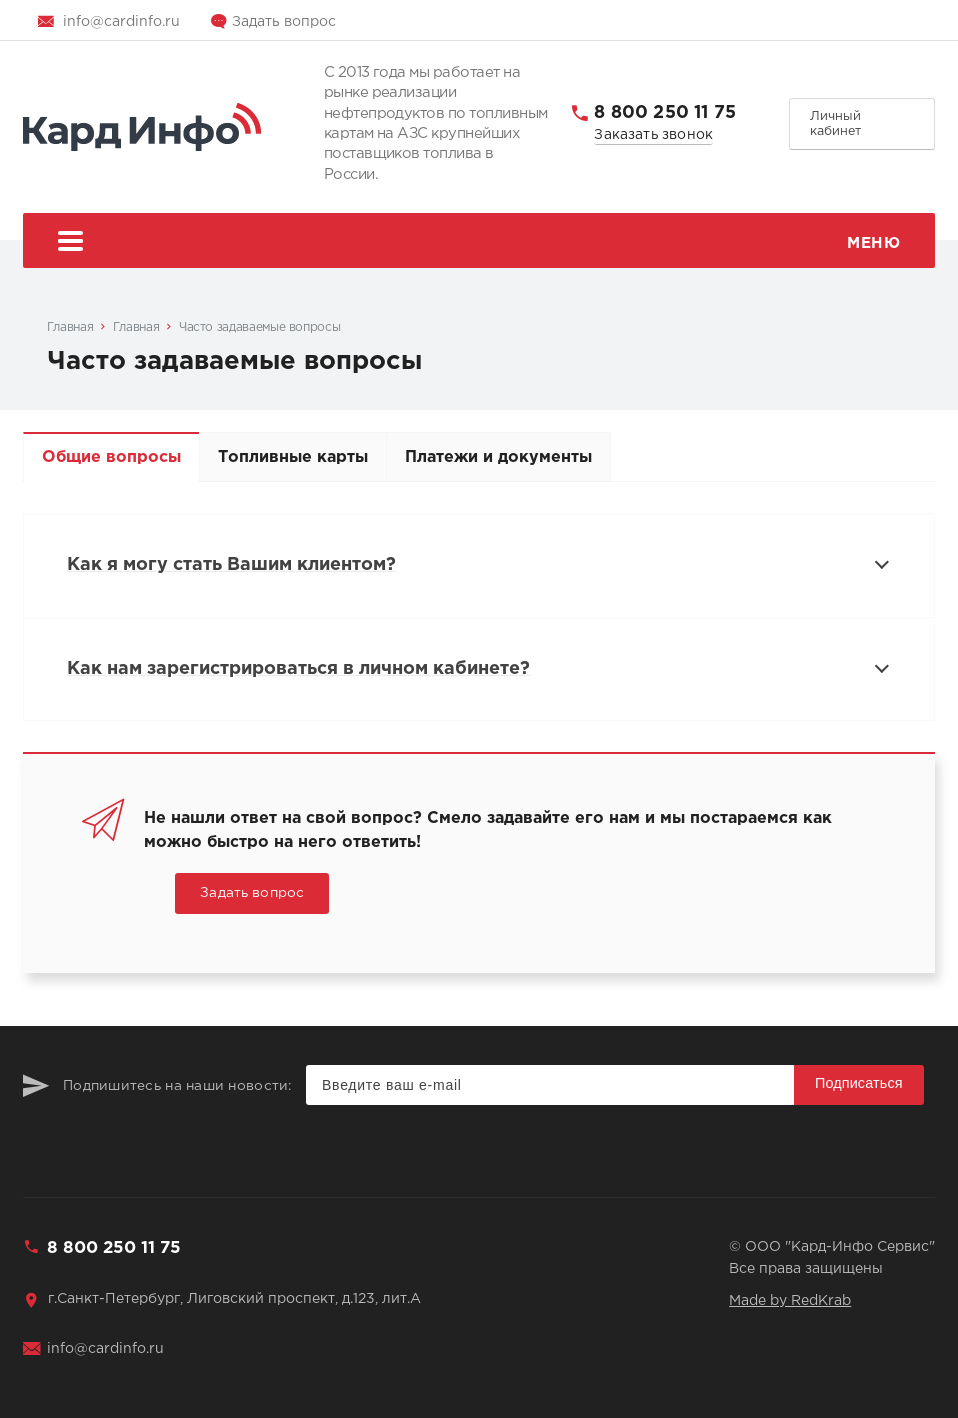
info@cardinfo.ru (121, 22)
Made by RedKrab (790, 1301)
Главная (70, 327)
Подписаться (859, 1083)
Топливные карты (293, 457)
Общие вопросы (111, 457)
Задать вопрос (284, 22)
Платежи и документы (498, 457)
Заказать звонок (653, 135)
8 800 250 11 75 (665, 113)
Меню (479, 243)
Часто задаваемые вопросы (259, 327)
